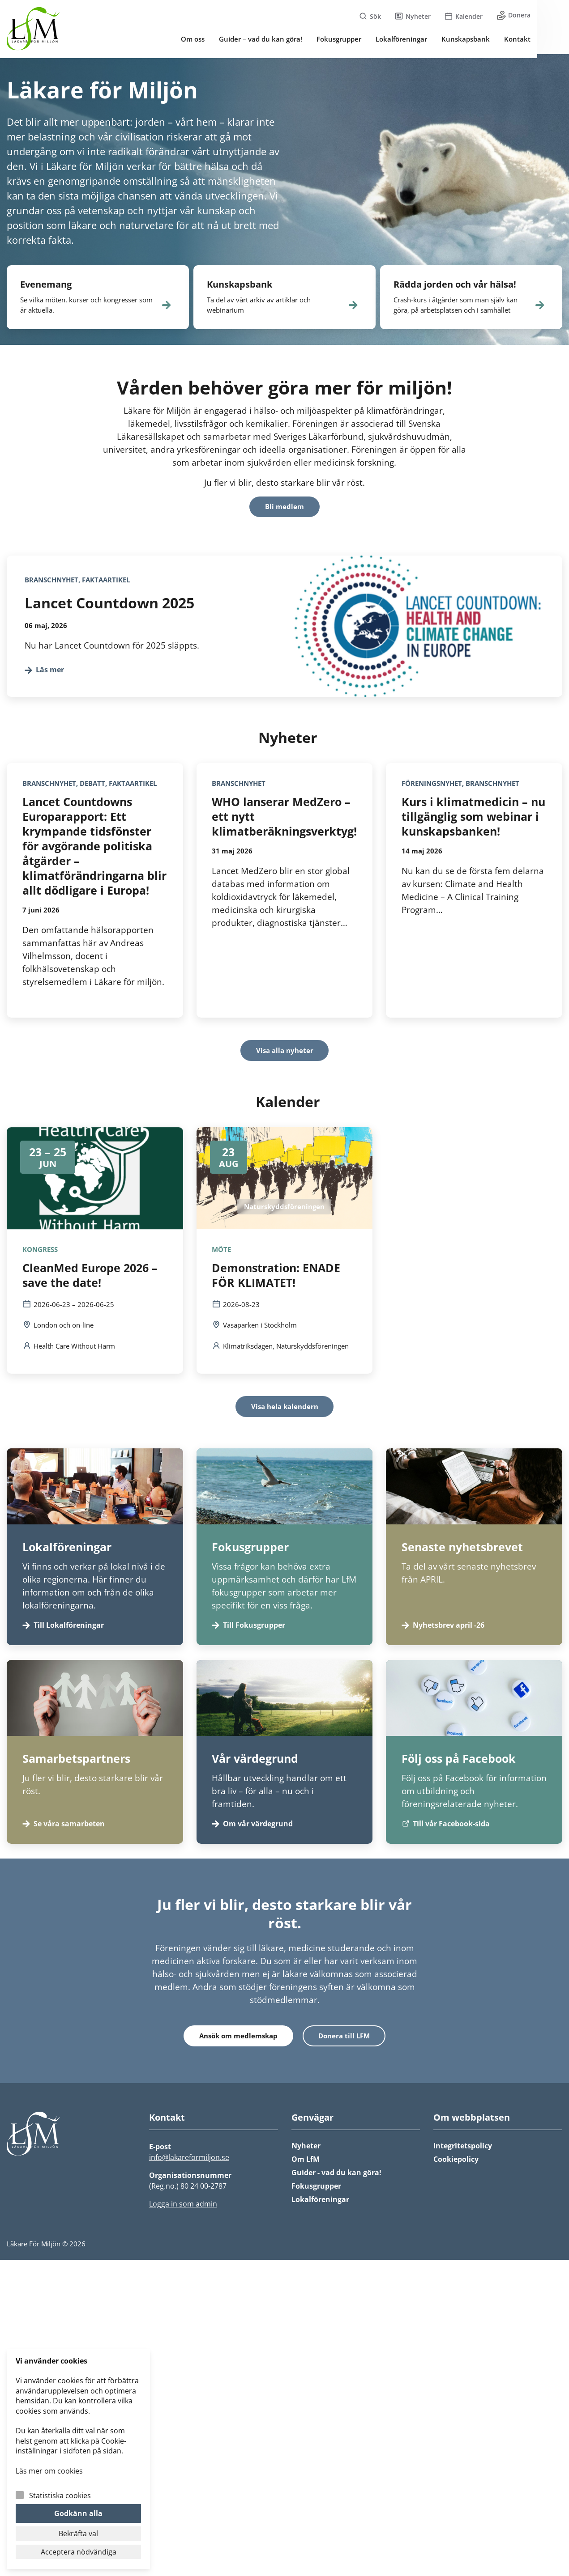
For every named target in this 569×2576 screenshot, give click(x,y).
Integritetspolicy (462, 2149)
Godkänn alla (78, 2513)
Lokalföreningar (320, 2202)
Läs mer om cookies (49, 2471)
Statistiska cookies (60, 2495)
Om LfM (305, 2162)
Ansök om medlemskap (238, 2039)
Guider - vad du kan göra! (336, 2176)
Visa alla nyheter (284, 1052)
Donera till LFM (344, 2039)
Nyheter (306, 2149)
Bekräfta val (78, 2533)
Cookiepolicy (456, 2162)
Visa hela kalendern (284, 1409)
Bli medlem (284, 508)
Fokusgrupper (316, 2189)
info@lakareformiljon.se (189, 2161)
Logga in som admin (183, 2207)
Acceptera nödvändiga (78, 2552)
